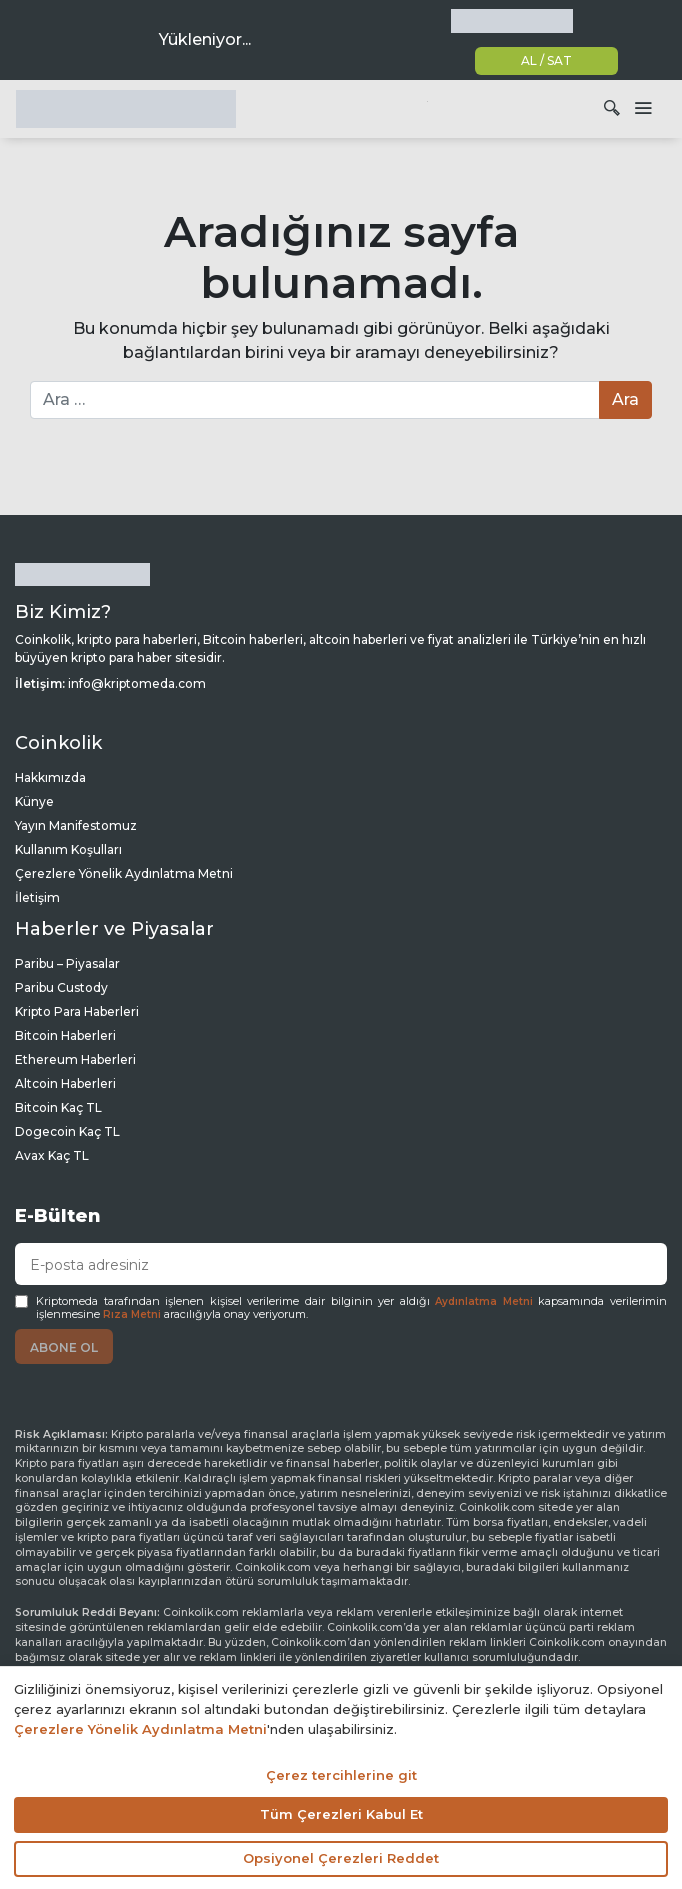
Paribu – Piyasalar (67, 963)
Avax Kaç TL (52, 1155)
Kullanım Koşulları (68, 849)
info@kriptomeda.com (137, 683)
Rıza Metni (132, 1314)
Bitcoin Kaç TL (58, 1107)
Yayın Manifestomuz (76, 825)
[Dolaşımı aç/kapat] (643, 109)
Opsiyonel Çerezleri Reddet (341, 1858)
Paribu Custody (61, 987)
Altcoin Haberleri (65, 1083)
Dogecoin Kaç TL (67, 1131)
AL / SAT (546, 60)
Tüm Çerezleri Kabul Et (341, 1814)
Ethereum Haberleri (75, 1059)
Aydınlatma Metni (484, 1301)
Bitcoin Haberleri (65, 1035)
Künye (34, 801)
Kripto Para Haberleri (77, 1011)
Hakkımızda (50, 777)
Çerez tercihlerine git (341, 1775)
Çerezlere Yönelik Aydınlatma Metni (124, 873)
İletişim (37, 897)
